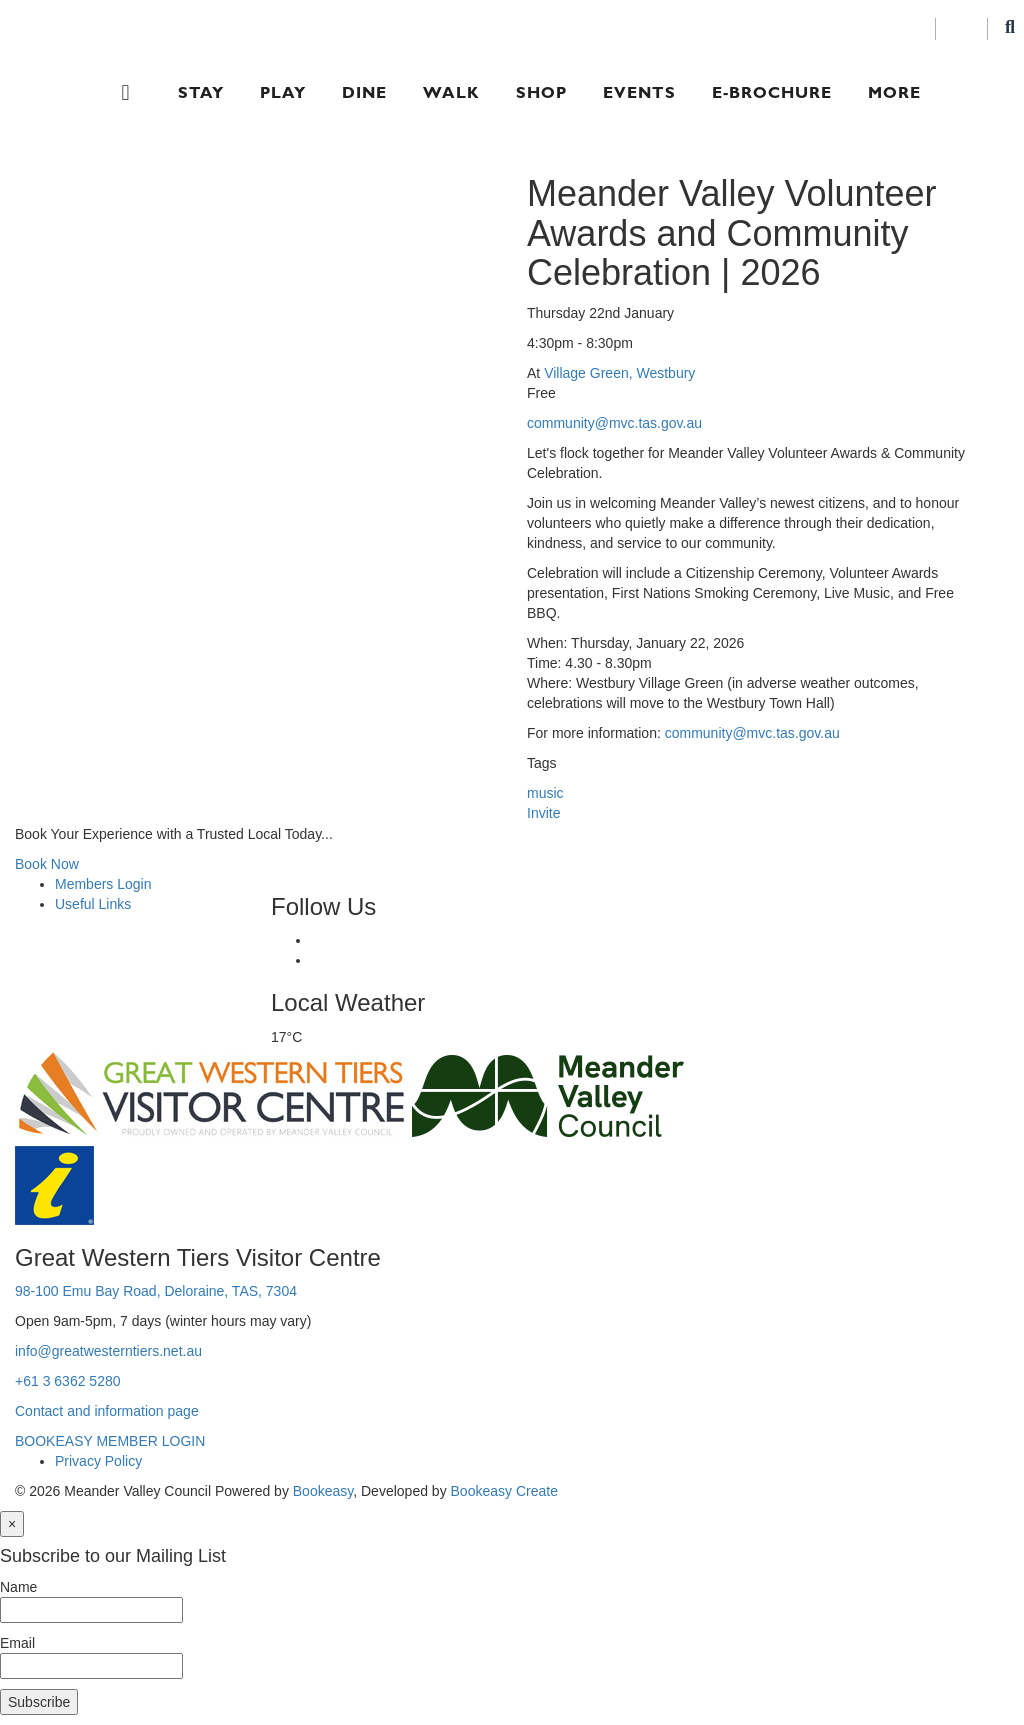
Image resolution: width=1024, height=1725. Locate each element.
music (545, 793)
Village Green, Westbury (619, 373)
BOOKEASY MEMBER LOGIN (110, 1441)
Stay (201, 92)
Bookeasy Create (504, 1491)
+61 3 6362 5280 (68, 1381)
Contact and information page (107, 1411)
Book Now (47, 864)
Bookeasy (323, 1491)
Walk (451, 92)
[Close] (12, 1524)
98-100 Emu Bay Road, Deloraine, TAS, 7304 (156, 1291)
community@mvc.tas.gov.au (614, 423)
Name (18, 1587)
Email (17, 1643)
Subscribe (39, 1702)
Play (283, 92)
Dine (364, 92)
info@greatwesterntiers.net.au (108, 1351)
